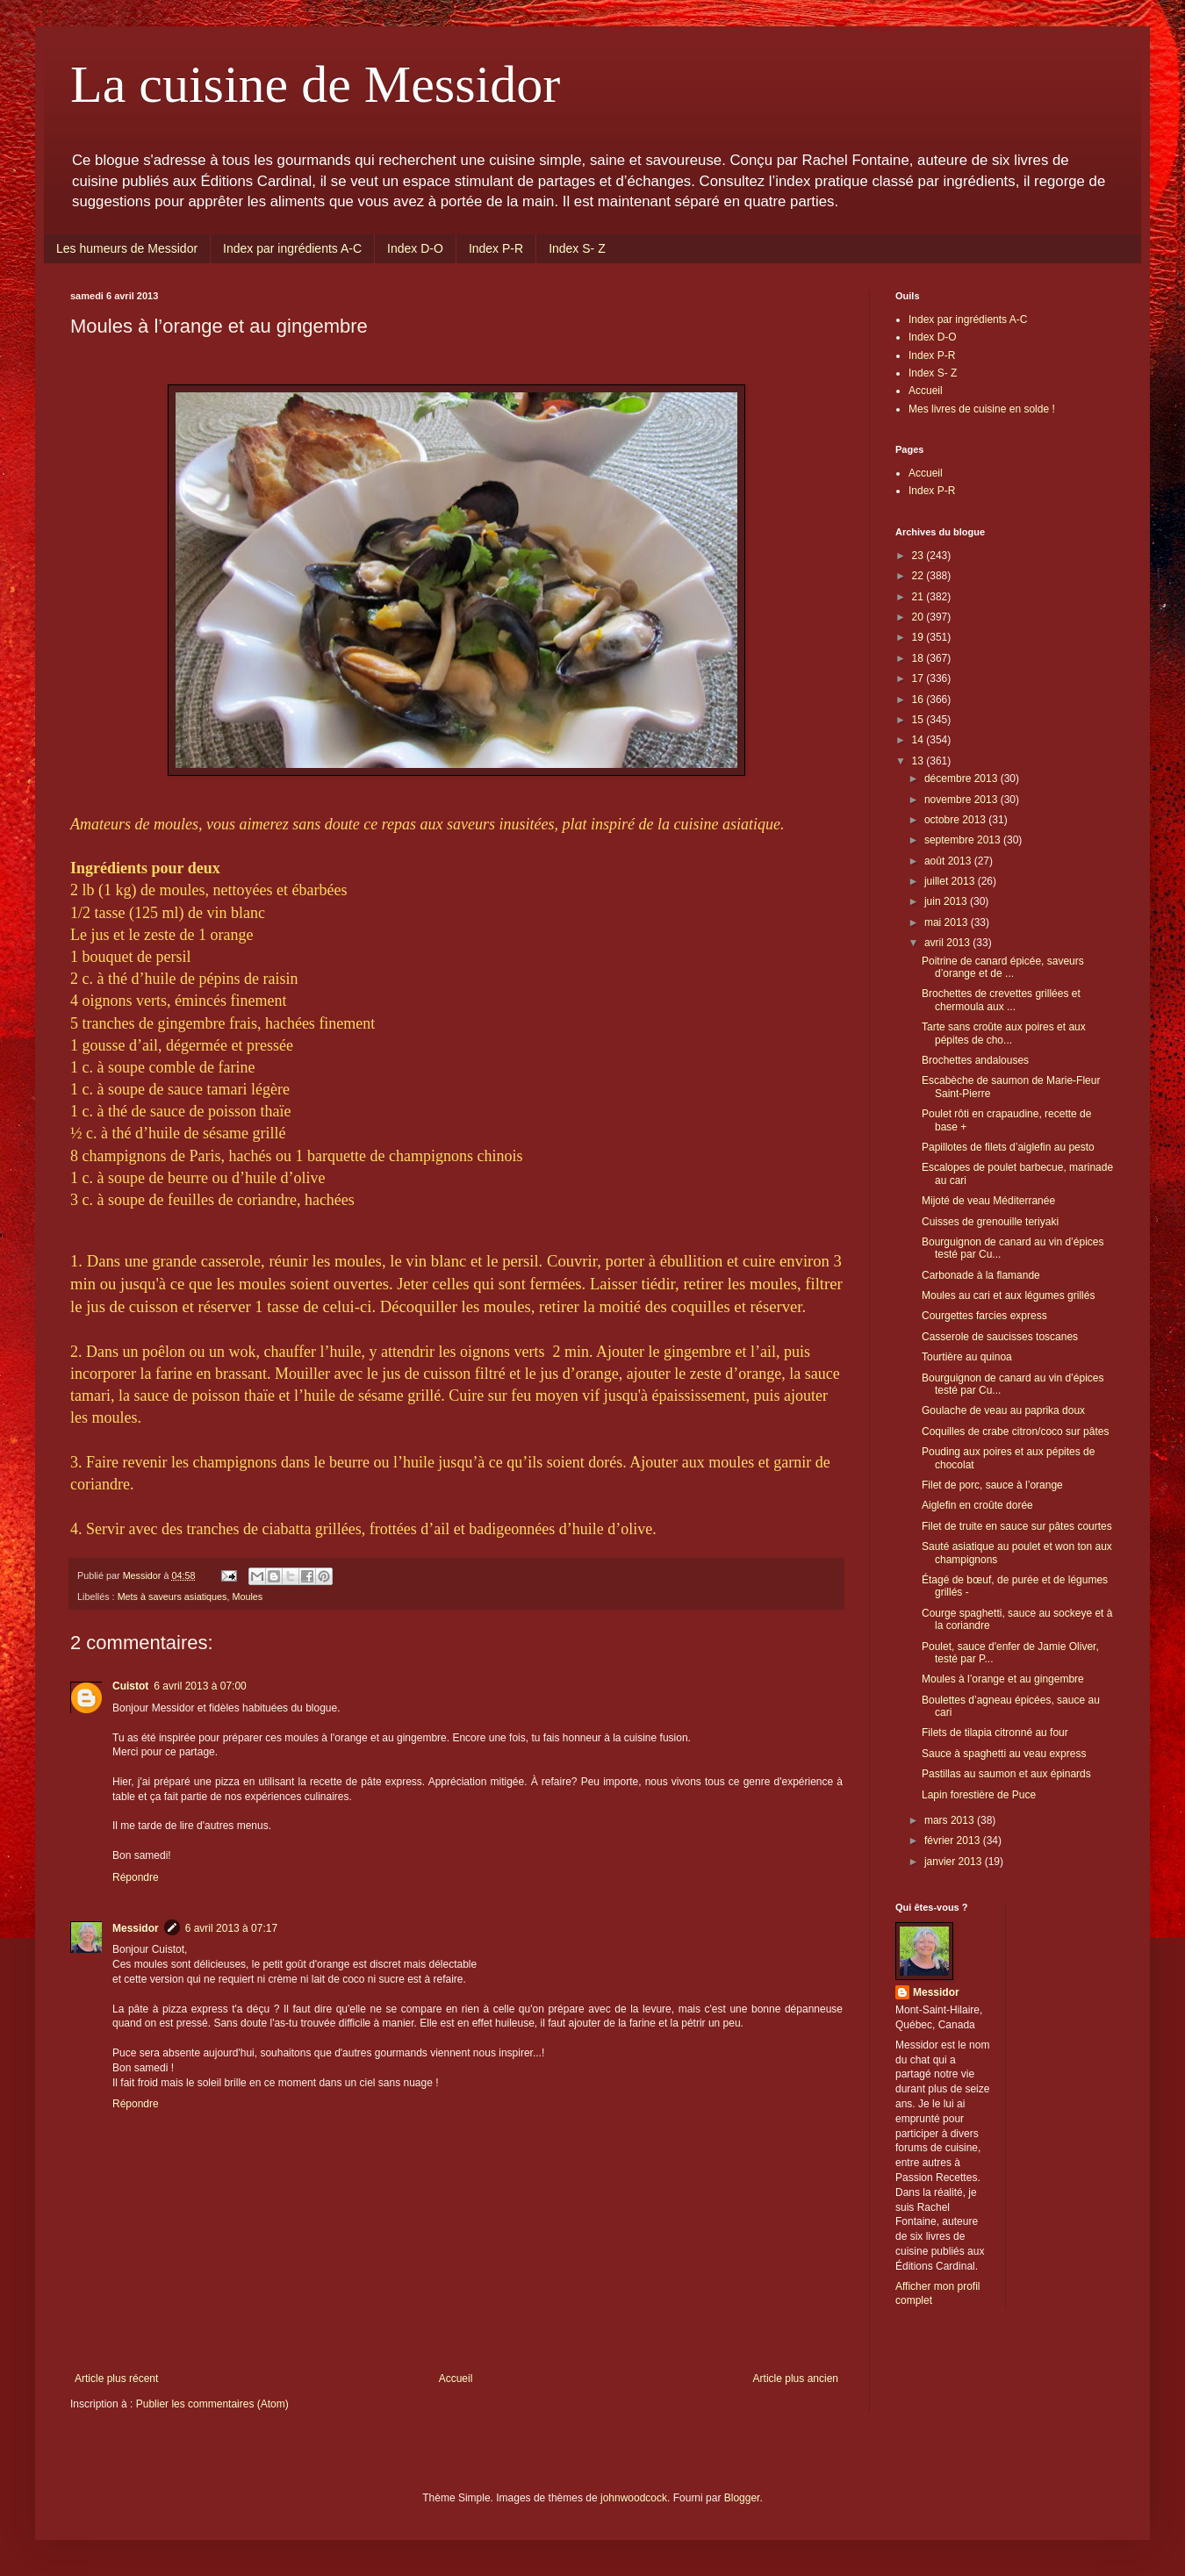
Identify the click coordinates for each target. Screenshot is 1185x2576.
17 (919, 678)
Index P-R (496, 248)
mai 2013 (947, 922)
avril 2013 (948, 942)
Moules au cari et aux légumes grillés (1008, 1295)
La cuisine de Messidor (315, 84)
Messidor (135, 1928)
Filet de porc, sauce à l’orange (992, 1485)
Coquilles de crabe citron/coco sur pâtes (1015, 1431)
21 (919, 597)
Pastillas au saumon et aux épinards (1006, 1774)
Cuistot (130, 1686)
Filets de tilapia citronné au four (995, 1732)
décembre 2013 (962, 778)
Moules (247, 1596)
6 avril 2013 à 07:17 (231, 1928)
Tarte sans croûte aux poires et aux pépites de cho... (1004, 1033)
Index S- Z (577, 248)
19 (919, 637)
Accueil (456, 2378)
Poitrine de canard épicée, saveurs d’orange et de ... (1003, 967)
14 (919, 740)
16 (919, 699)
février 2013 (953, 1840)
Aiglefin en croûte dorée (977, 1505)
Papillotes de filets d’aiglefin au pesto (1008, 1147)
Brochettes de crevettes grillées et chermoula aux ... (1001, 999)
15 (919, 720)
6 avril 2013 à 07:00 (200, 1686)
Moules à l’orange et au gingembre (1003, 1679)
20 (919, 617)
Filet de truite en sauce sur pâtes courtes (1017, 1526)
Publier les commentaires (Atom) (212, 2404)
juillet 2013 (951, 881)
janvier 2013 (954, 1861)
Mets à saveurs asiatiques (172, 1596)
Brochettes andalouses (975, 1060)
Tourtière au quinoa (967, 1357)
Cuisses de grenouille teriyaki (990, 1222)
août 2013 (949, 861)
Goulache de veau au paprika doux (1003, 1410)
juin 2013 (947, 901)
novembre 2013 (962, 799)
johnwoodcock (633, 2498)
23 (919, 555)
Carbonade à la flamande (981, 1275)
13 (919, 761)
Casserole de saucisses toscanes (1000, 1337)
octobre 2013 (956, 820)
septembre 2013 (963, 840)
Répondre (135, 1877)
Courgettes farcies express (984, 1316)
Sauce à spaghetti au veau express (1004, 1753)
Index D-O (415, 248)
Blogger (742, 2498)
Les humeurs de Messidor (127, 248)
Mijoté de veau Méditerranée (988, 1201)
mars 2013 (950, 1820)
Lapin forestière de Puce (979, 1795)
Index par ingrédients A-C (292, 248)
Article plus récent (116, 2378)
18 (919, 658)
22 (919, 576)
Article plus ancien (795, 2378)
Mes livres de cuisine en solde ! (981, 409)
